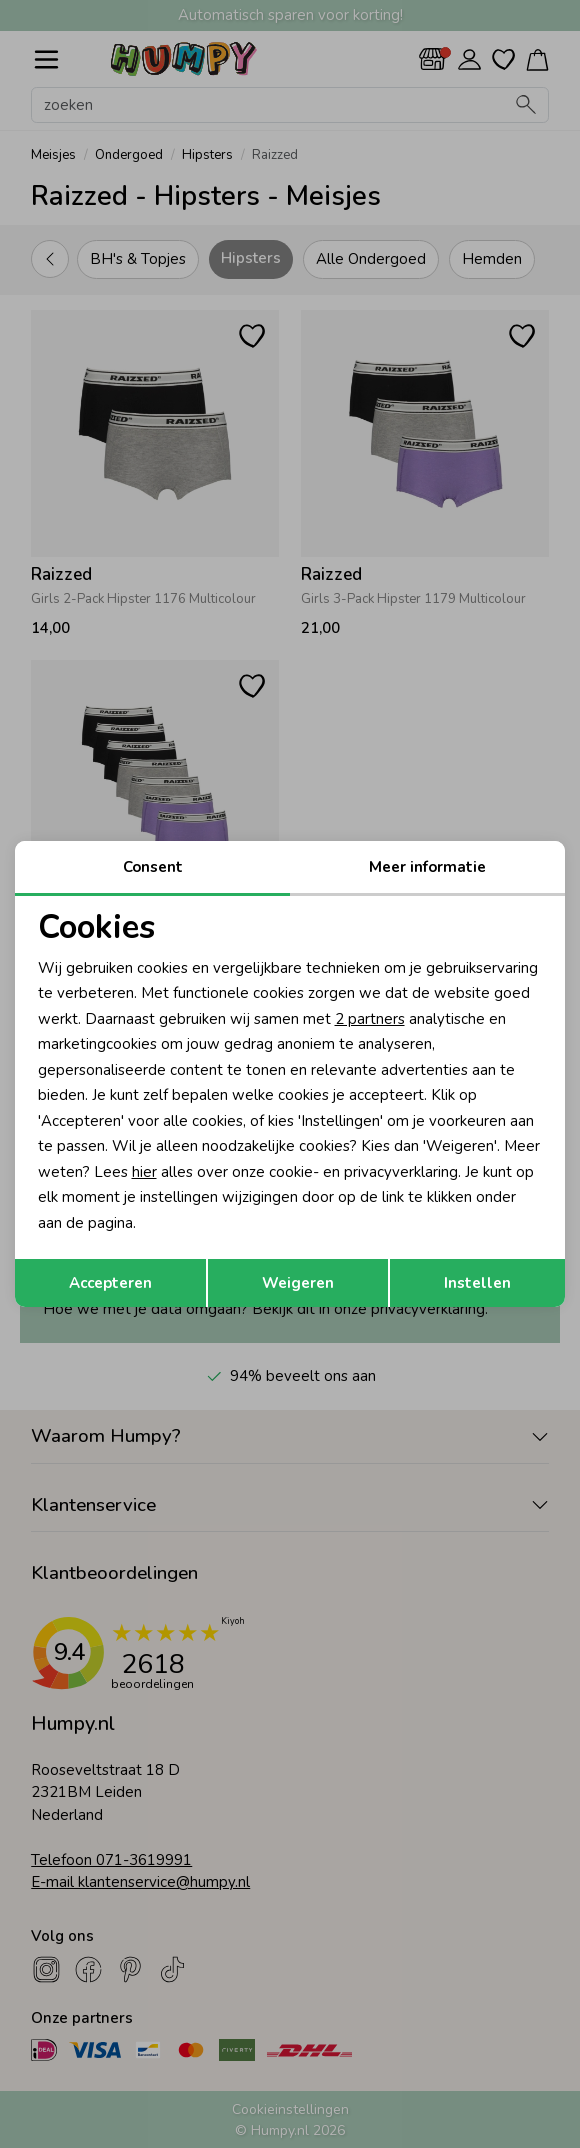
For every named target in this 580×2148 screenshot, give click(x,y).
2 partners (370, 1019)
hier (144, 1172)
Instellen (477, 1283)
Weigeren (298, 1283)
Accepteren (110, 1283)
